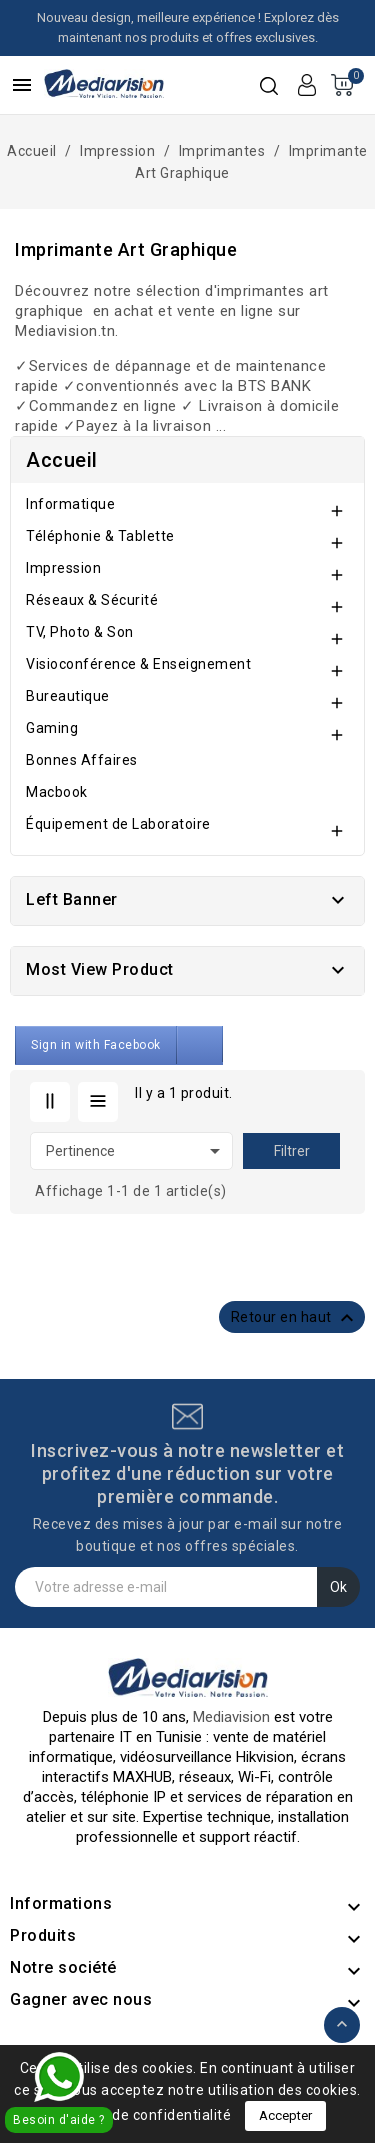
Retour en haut (295, 1318)
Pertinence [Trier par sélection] (136, 1151)
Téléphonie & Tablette (100, 536)
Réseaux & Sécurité (92, 600)
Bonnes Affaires (82, 760)
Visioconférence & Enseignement (138, 664)
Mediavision (231, 1717)
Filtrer (292, 1151)
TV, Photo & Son (80, 632)
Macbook (57, 792)
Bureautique (68, 696)
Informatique (70, 504)
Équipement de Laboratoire (118, 824)
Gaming (52, 728)
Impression (63, 568)
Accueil (62, 460)
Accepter (285, 2115)
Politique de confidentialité (140, 2115)
